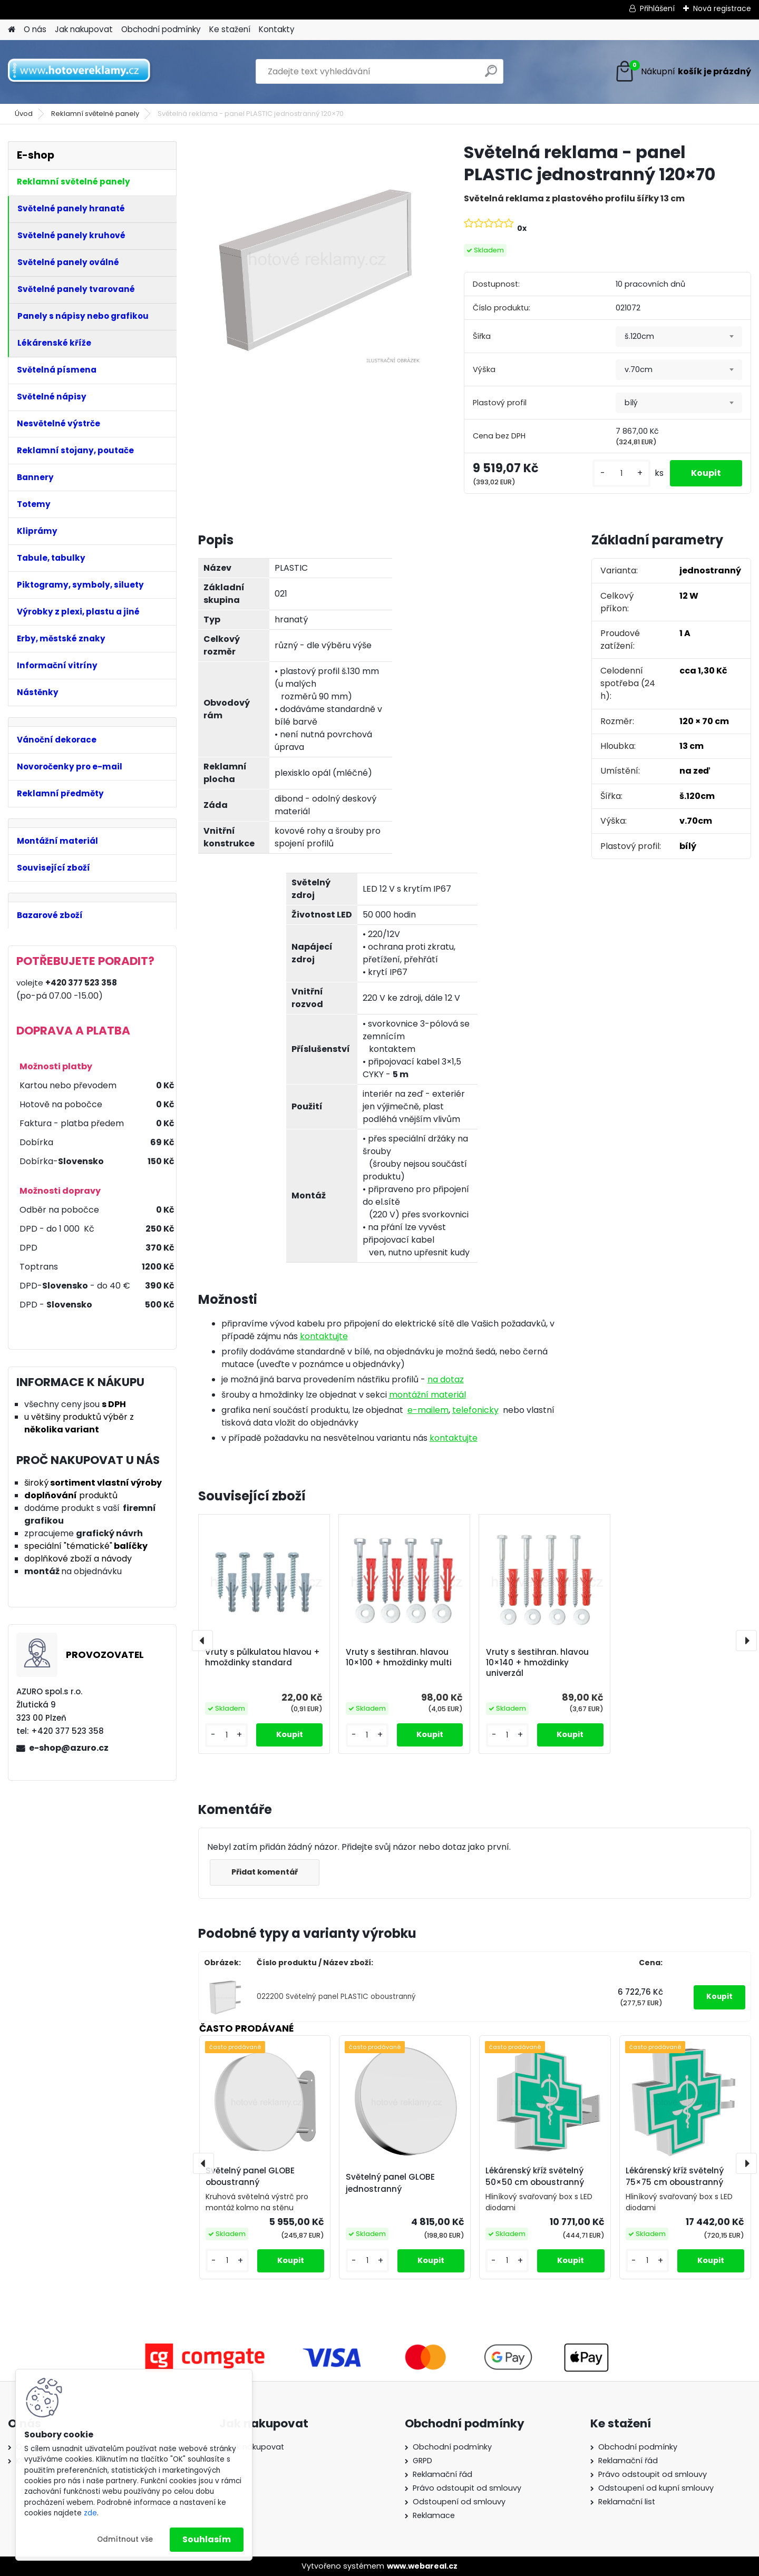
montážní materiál (427, 1395)
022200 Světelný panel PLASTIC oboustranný (336, 1997)
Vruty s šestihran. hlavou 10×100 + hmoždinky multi (399, 1657)
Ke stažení (229, 29)
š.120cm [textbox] (639, 336)
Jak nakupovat (84, 29)
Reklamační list (626, 2501)
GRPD (422, 2460)
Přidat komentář (264, 1872)
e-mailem (428, 1410)
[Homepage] (11, 29)
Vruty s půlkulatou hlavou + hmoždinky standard (262, 1657)
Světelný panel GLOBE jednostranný (390, 2182)
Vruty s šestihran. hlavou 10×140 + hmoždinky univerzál (537, 1663)
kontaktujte (324, 1336)
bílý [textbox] (631, 402)
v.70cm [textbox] (639, 369)
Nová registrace (722, 8)
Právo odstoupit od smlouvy (467, 2488)
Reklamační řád (442, 2474)
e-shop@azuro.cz (69, 1748)
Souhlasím (206, 2539)
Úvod (24, 114)
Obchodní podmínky (161, 29)
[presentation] (202, 1640)
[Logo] (80, 71)
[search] (491, 75)
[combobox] (679, 336)
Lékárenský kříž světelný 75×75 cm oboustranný (675, 2176)
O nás (35, 29)
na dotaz (445, 1379)
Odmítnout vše (125, 2539)
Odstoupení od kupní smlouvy (656, 2488)
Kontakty (277, 29)
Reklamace (434, 2515)
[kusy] (621, 473)
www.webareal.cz (422, 2566)
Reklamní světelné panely (95, 114)
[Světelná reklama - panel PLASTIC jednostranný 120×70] (314, 257)
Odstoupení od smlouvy (459, 2501)
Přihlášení (657, 8)
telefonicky (475, 1410)
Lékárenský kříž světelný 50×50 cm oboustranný (534, 2176)
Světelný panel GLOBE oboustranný (250, 2176)
